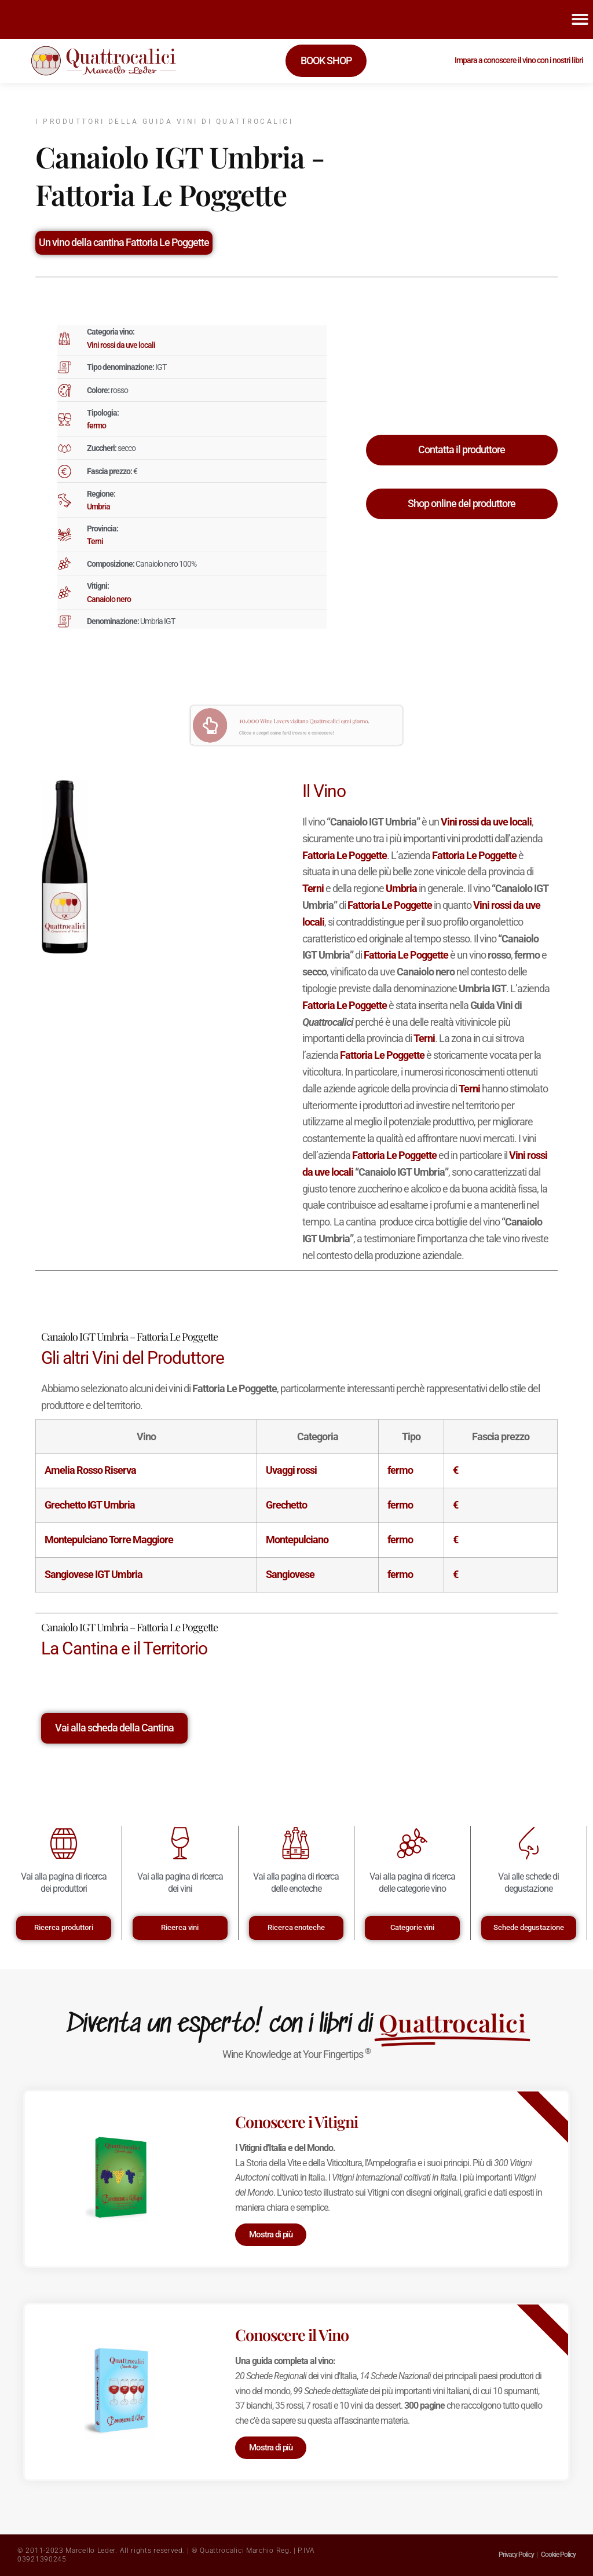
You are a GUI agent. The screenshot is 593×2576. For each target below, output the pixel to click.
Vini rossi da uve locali (121, 345)
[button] (580, 19)
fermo (96, 425)
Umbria (98, 506)
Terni (95, 541)
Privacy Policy (516, 2555)
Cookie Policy (558, 2555)
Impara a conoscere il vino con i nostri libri (519, 60)
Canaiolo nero (109, 599)
